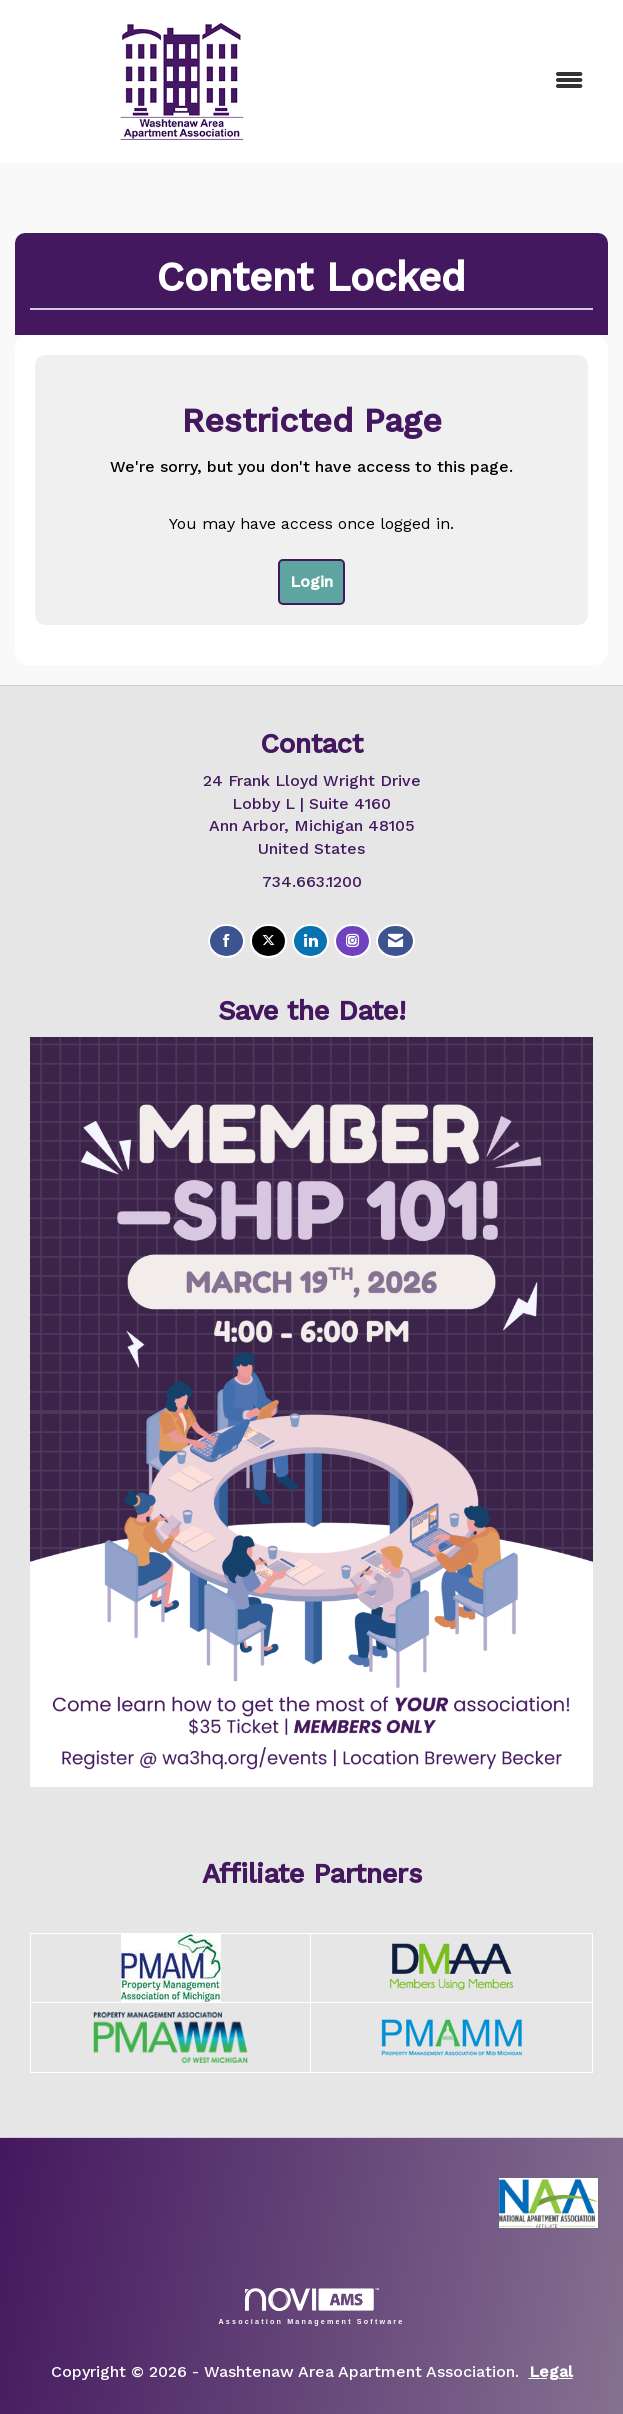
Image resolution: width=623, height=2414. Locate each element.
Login (311, 581)
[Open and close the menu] (475, 81)
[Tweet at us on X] (268, 941)
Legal (551, 2371)
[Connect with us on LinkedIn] (310, 941)
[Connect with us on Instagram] (352, 941)
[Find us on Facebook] (226, 941)
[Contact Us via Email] (395, 941)
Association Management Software (312, 2306)
